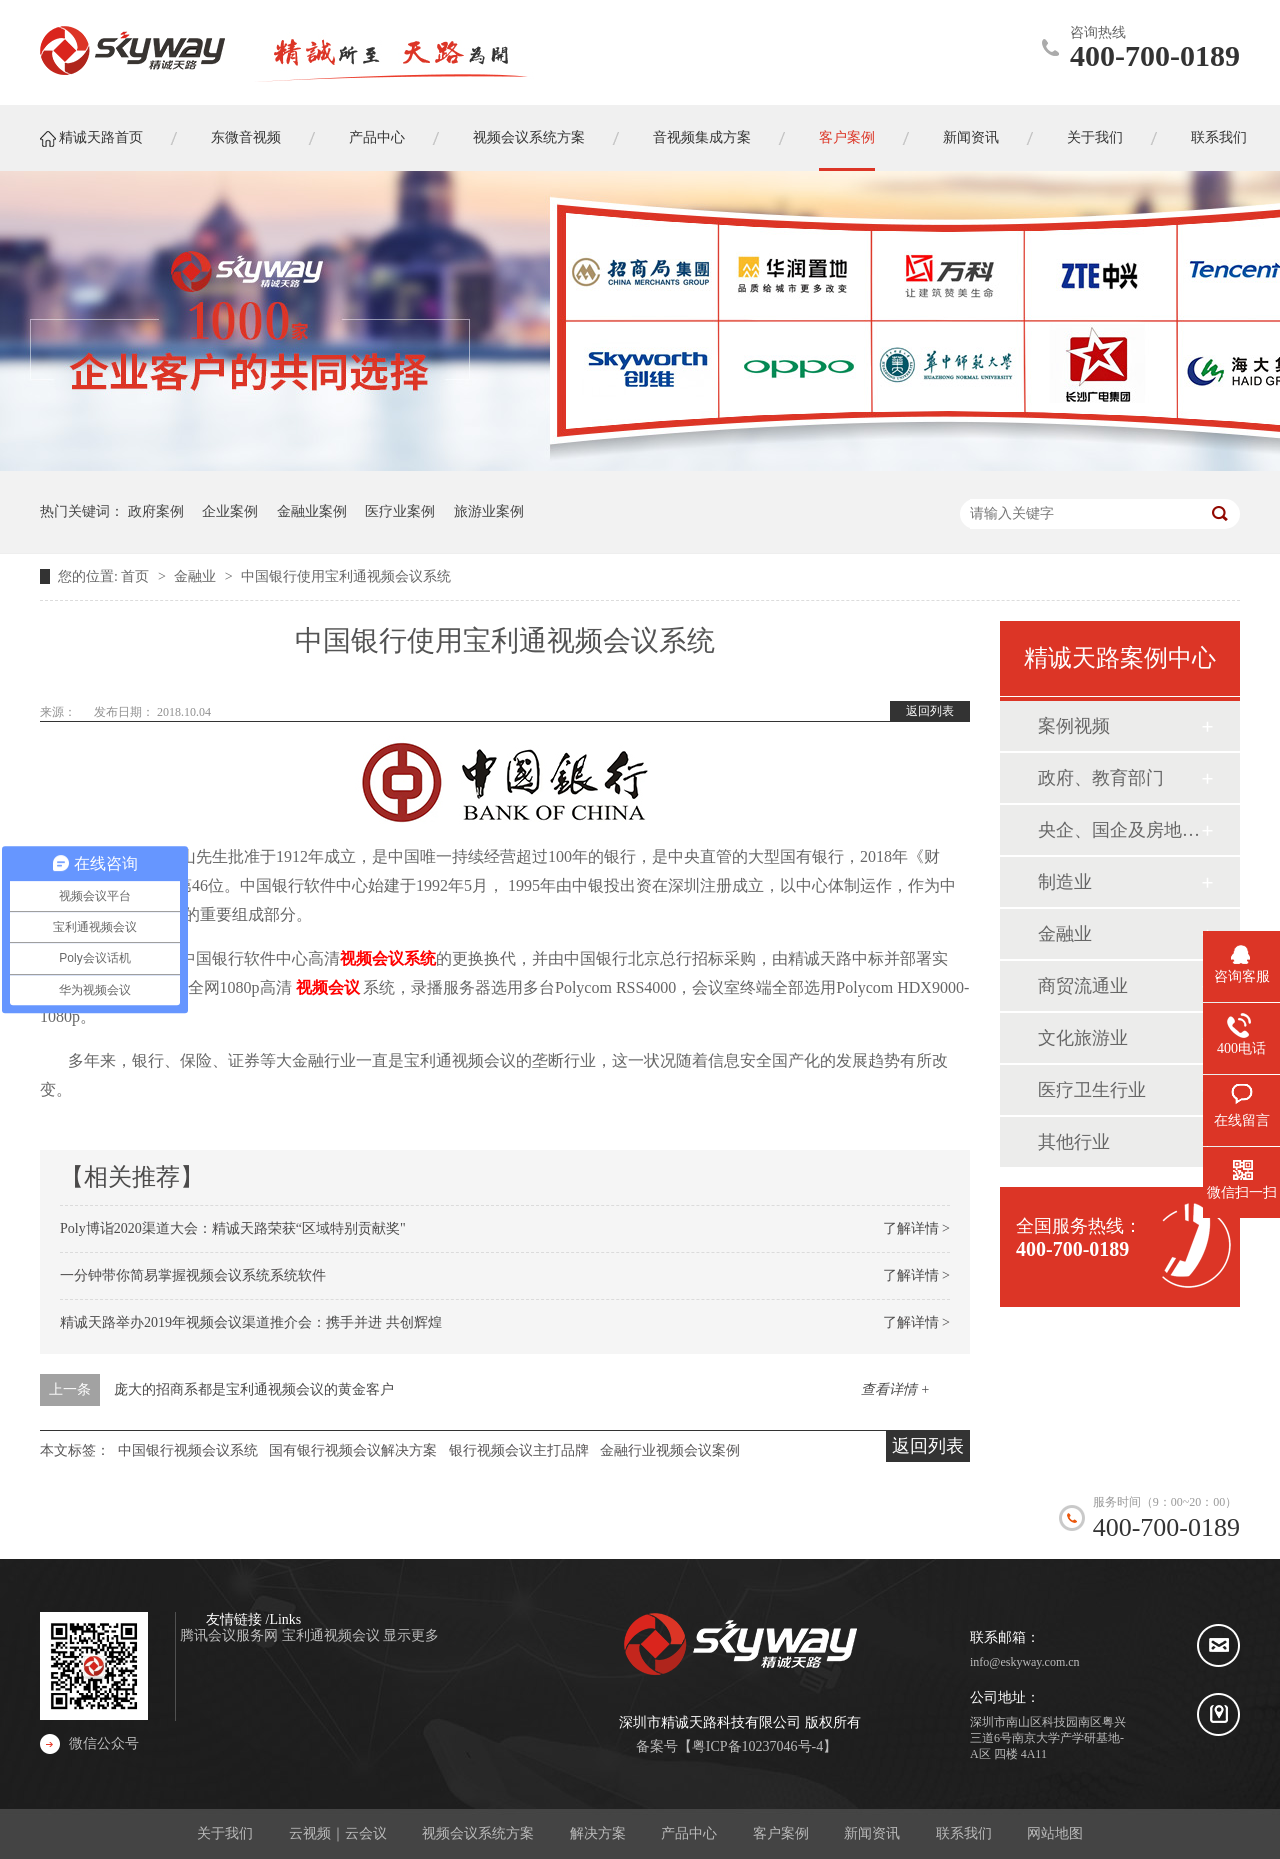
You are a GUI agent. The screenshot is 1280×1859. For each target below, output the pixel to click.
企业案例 (230, 511)
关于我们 (225, 1833)
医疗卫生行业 (1092, 1090)
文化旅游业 (1083, 1038)
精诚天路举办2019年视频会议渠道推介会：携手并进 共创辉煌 (251, 1322)
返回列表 (930, 711)
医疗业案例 (400, 511)
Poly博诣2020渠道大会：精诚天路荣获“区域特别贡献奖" (233, 1228)
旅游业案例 (489, 511)
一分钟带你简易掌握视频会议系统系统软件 (193, 1275)
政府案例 (156, 511)
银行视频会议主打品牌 (519, 1450)
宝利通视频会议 (333, 1635)
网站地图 (1055, 1833)
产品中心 (689, 1833)
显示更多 (411, 1635)
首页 (137, 576)
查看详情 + (895, 1389)
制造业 (1065, 882)
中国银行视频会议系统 (188, 1450)
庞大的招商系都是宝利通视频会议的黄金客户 (254, 1389)
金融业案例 (312, 511)
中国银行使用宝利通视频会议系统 (346, 576)
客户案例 (781, 1833)
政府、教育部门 (1101, 778)
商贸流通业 (1083, 986)
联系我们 (964, 1833)
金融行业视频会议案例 (670, 1450)
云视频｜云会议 (338, 1833)
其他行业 (1074, 1142)
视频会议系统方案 (478, 1833)
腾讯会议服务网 (231, 1635)
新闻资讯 (872, 1833)
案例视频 (1074, 726)
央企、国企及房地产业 (1119, 830)
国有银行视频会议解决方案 (353, 1450)
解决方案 (598, 1833)
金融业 (197, 576)
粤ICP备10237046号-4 (757, 1746)
